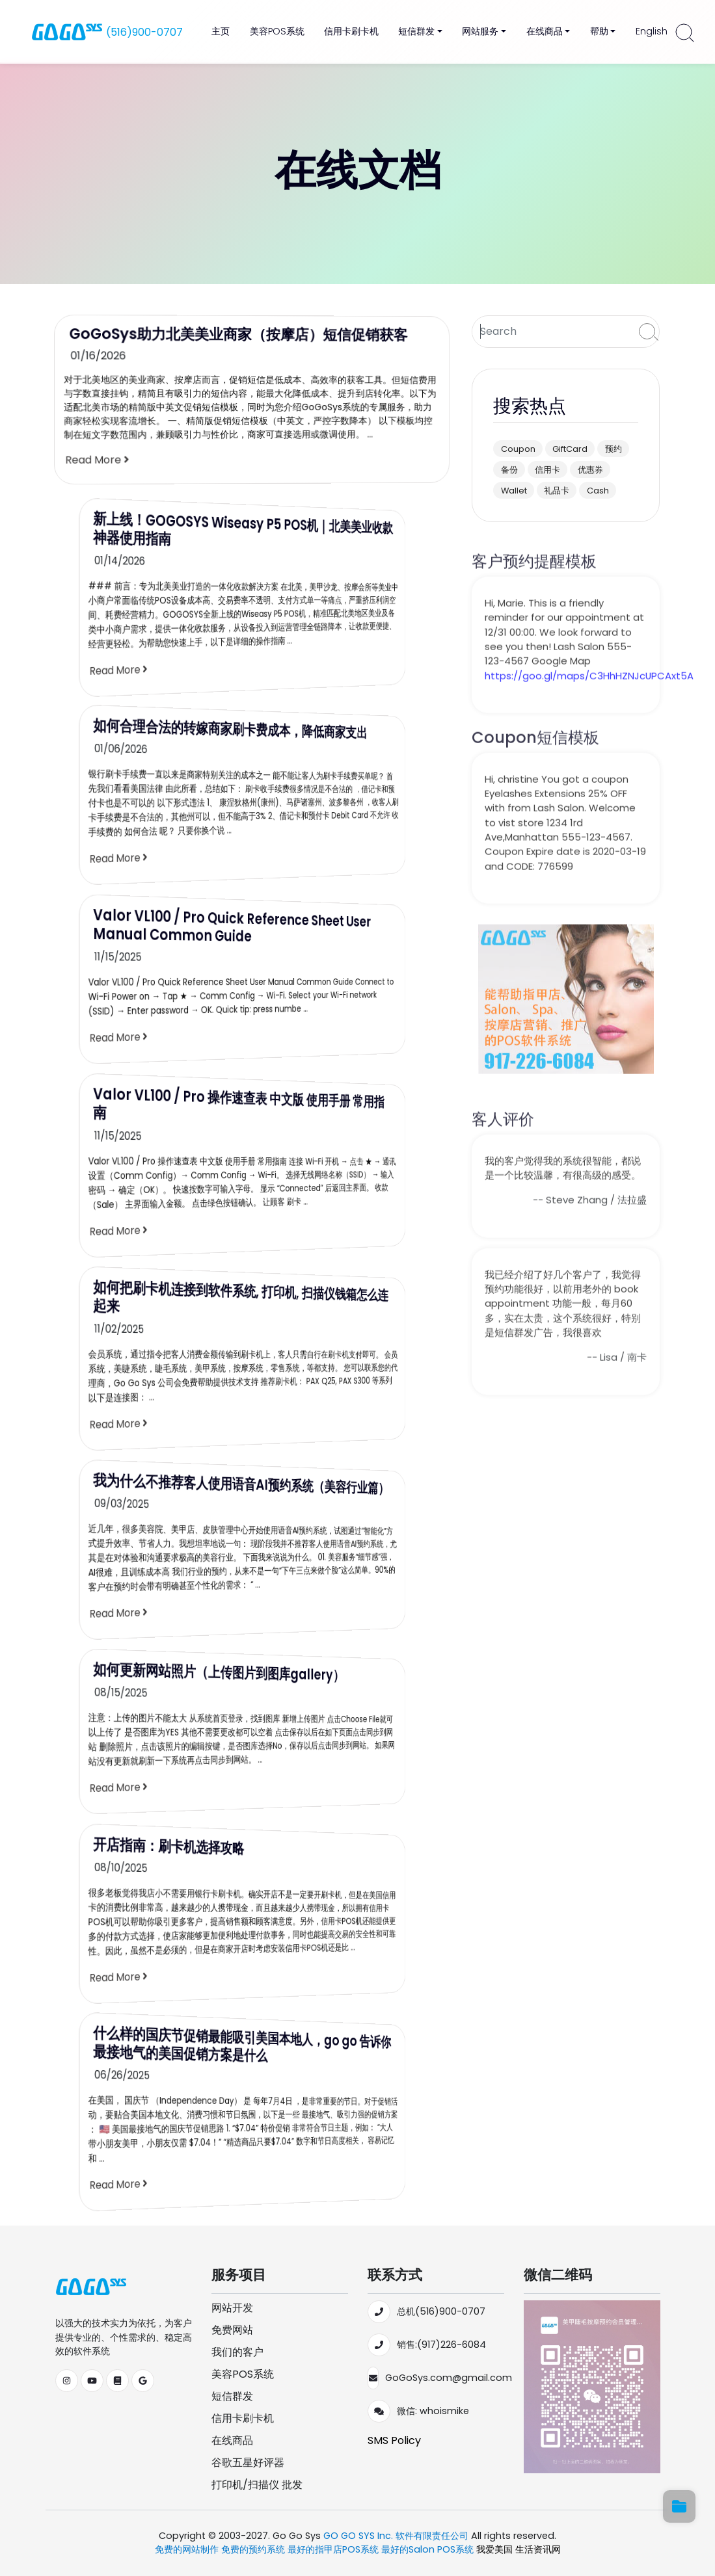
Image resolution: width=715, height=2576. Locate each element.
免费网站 (232, 2329)
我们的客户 (237, 2352)
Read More (101, 461)
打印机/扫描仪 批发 (257, 2484)
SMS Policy (394, 2440)
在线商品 (232, 2440)
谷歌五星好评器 (247, 2462)
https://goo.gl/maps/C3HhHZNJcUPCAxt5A (589, 707)
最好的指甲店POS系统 (334, 2549)
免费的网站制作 (188, 2549)
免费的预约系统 (254, 2549)
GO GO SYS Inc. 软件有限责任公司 (395, 2535)
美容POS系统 (277, 31)
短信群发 (232, 2396)
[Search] (552, 331)
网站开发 (232, 2307)
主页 (220, 31)
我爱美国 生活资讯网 (518, 2549)
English (652, 31)
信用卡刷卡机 (351, 31)
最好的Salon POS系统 (428, 2549)
